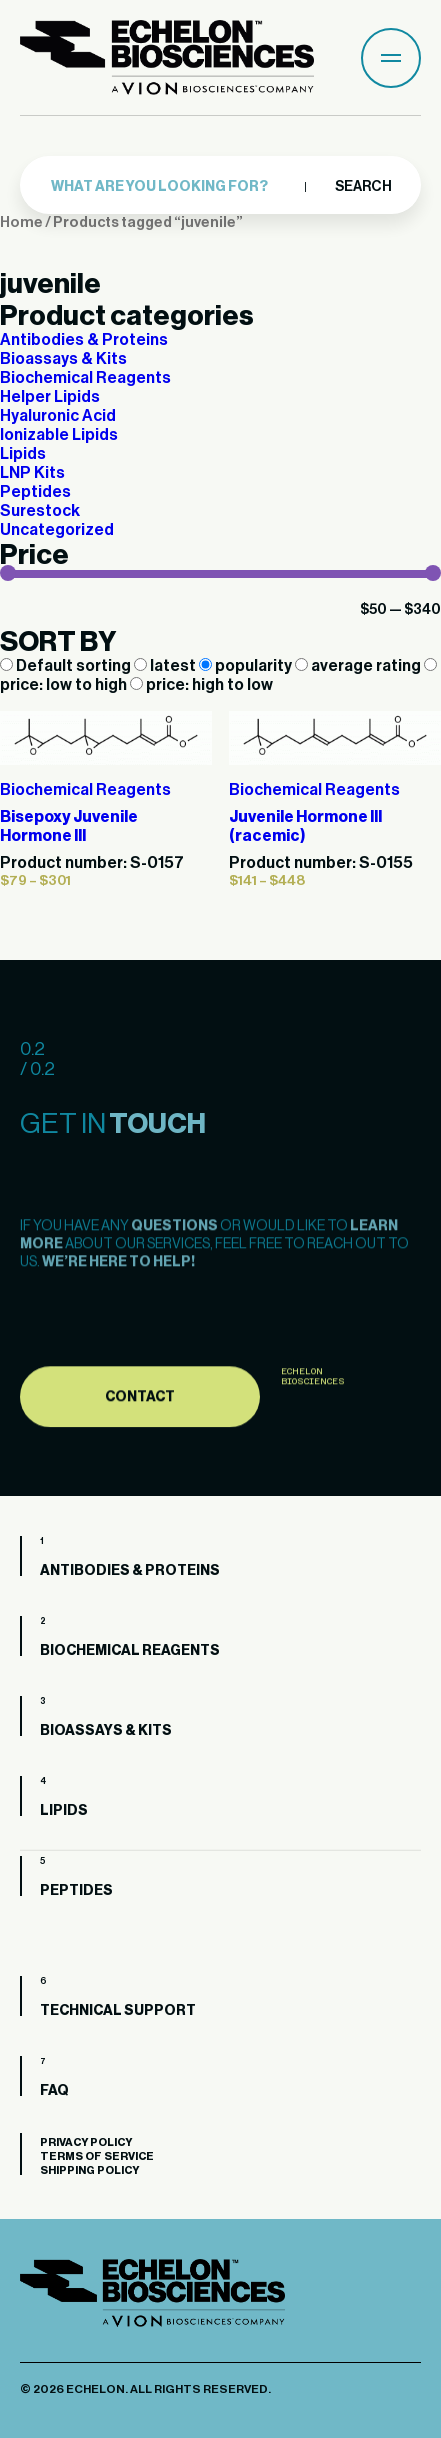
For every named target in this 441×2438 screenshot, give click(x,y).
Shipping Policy (89, 2170)
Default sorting (67, 666)
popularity (247, 666)
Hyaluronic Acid (58, 416)
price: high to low (201, 685)
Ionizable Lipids (59, 435)
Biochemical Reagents (85, 378)
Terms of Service (97, 2156)
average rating (359, 666)
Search (362, 185)
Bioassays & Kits (63, 359)
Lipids (23, 454)
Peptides (35, 492)
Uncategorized (57, 530)
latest (166, 666)
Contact (140, 1447)
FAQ (54, 2091)
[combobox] (186, 185)
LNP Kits (32, 473)
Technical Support (118, 2011)
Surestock (40, 511)
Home (21, 222)
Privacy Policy (86, 2142)
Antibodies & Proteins (84, 340)
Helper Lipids (50, 397)
